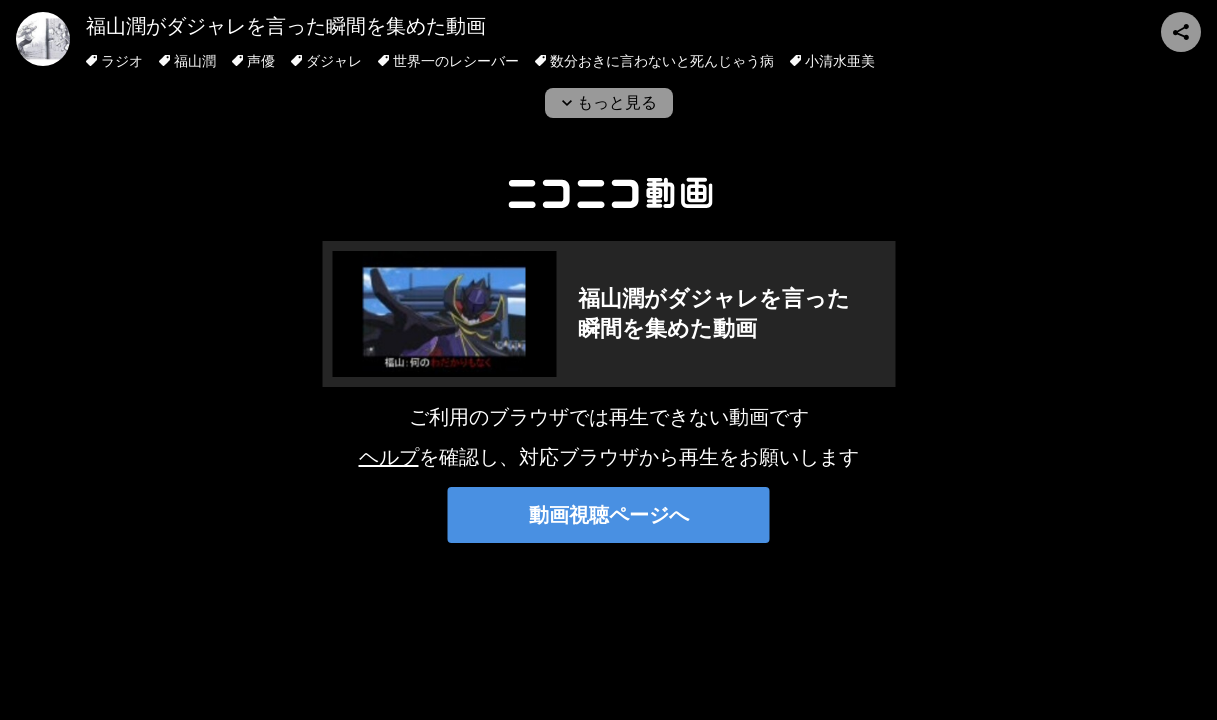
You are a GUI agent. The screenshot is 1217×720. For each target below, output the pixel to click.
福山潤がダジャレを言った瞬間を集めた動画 (286, 26)
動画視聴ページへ (609, 515)
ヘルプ (389, 457)
